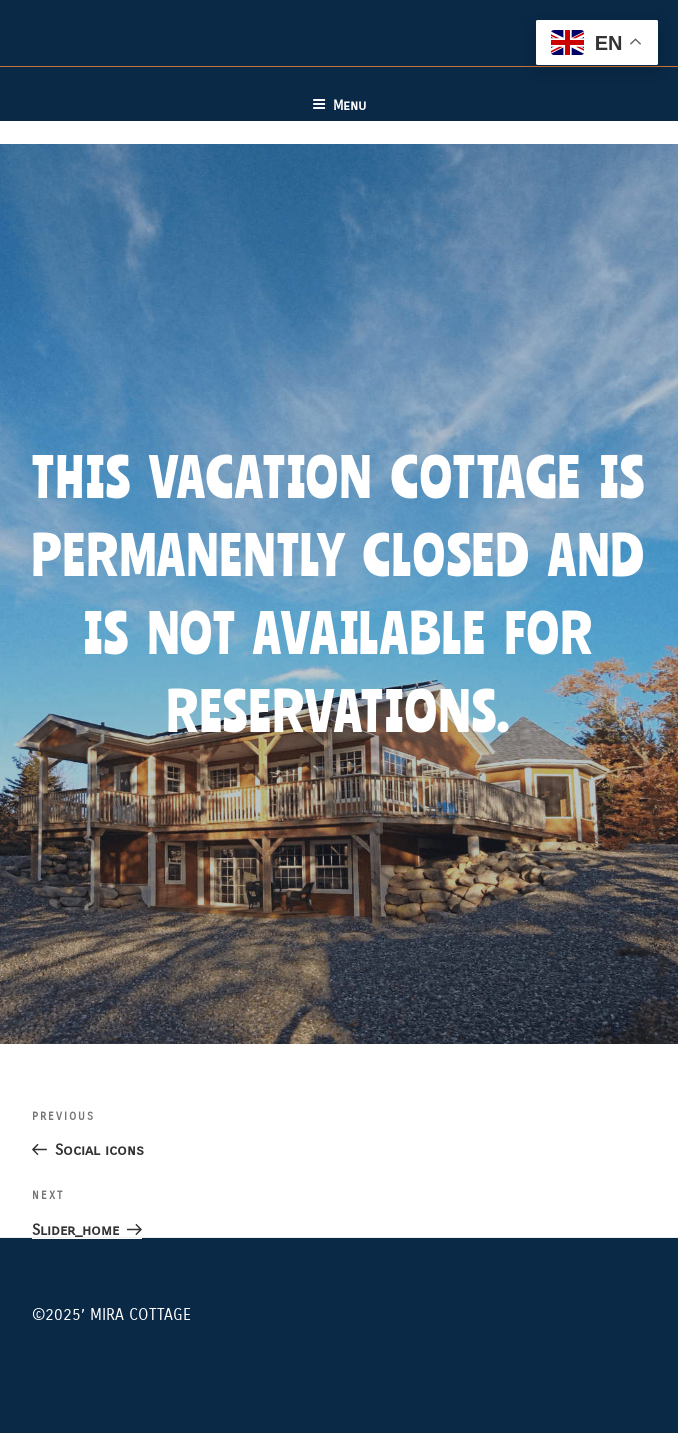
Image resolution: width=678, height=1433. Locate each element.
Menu (339, 105)
